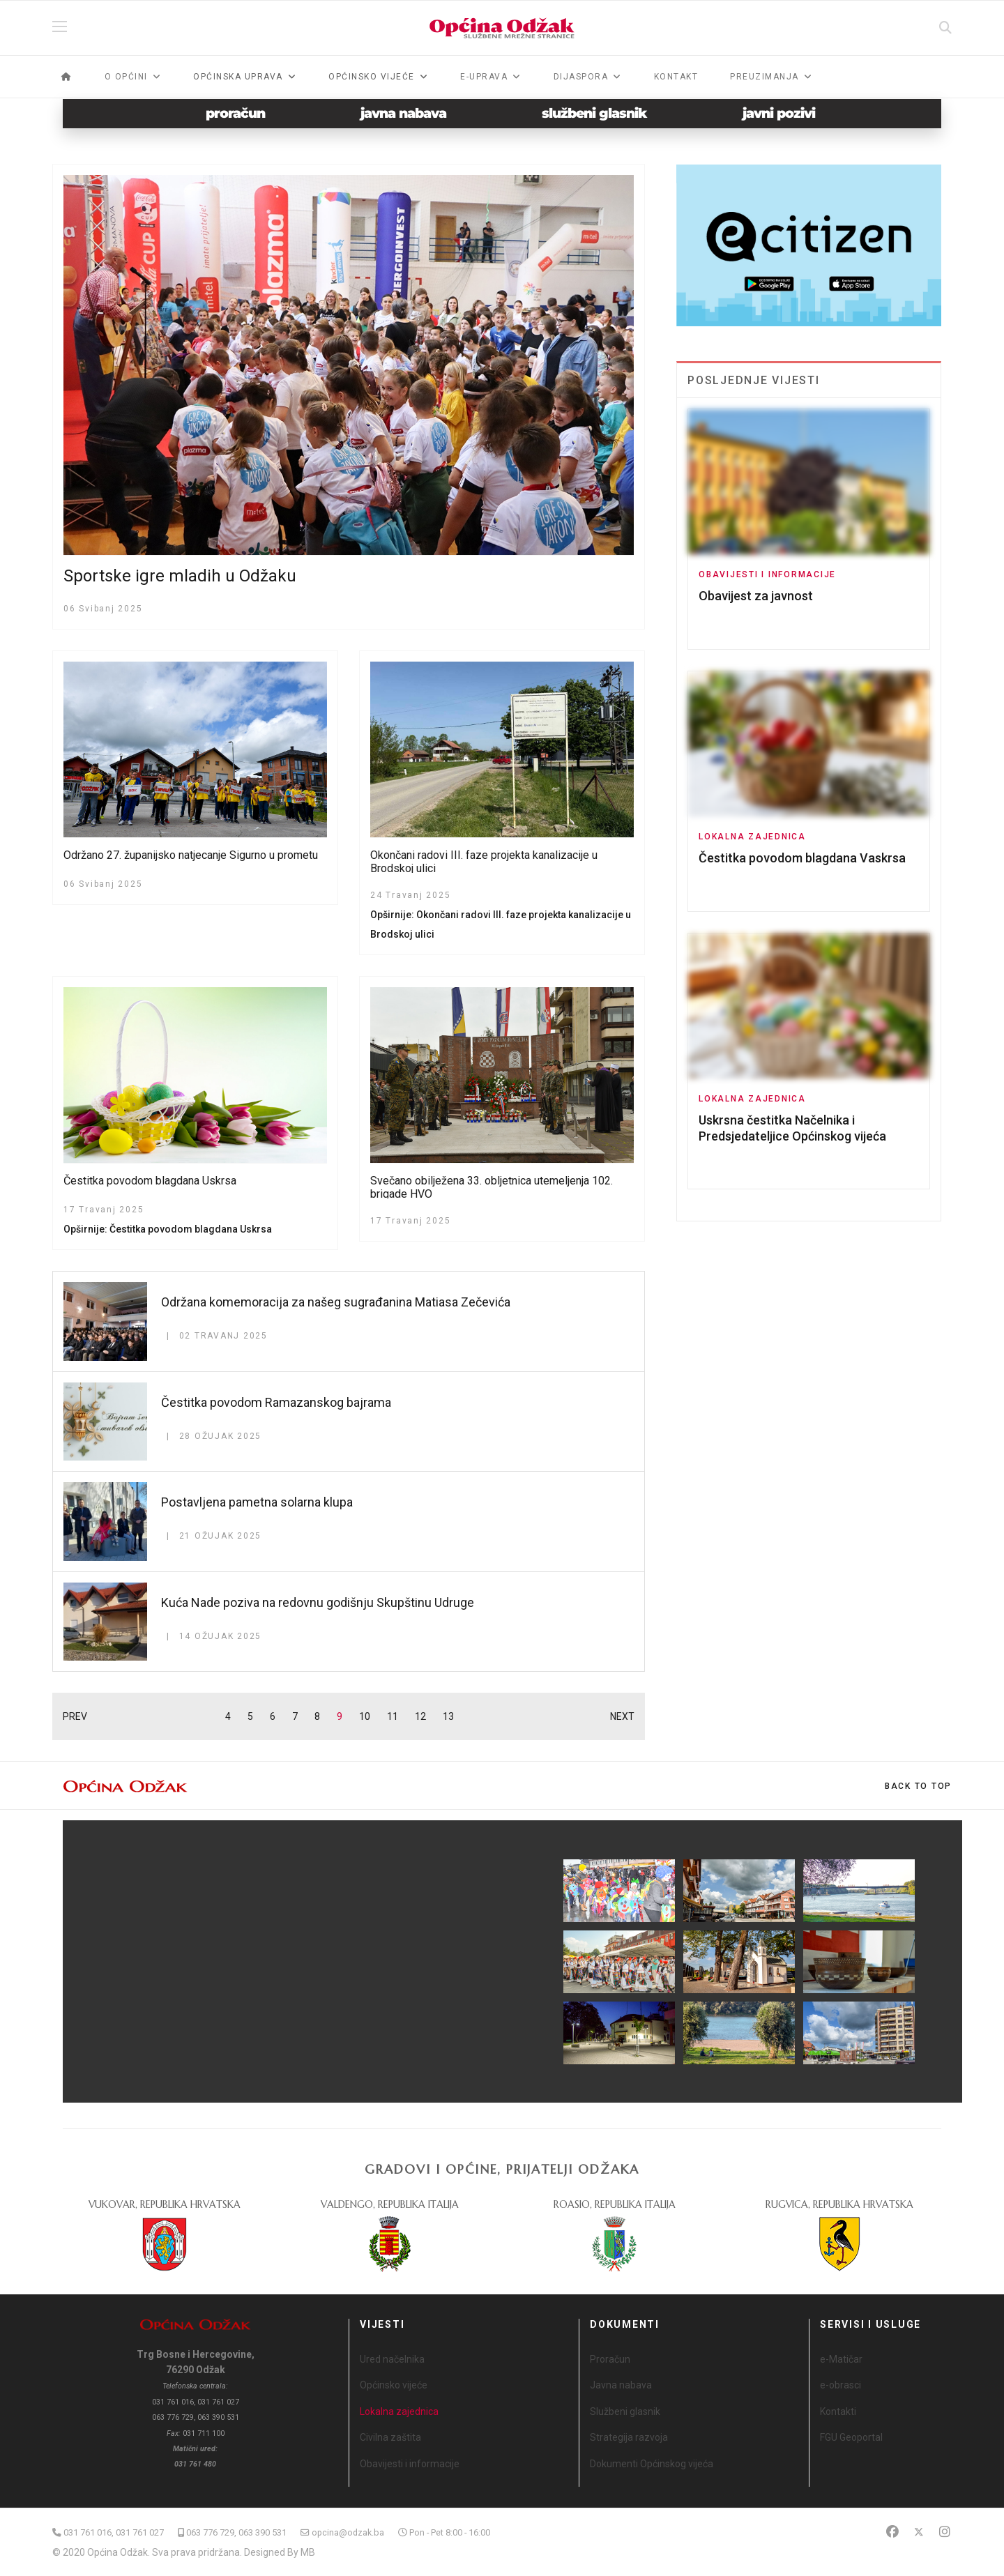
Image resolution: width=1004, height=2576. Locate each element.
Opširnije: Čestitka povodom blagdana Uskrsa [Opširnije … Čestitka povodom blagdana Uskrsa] (167, 1229)
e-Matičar (841, 2359)
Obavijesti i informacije (767, 574)
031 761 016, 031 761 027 (113, 2532)
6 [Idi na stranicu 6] (272, 1716)
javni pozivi (779, 113)
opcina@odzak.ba (348, 2532)
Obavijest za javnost (756, 595)
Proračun (610, 2359)
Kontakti (838, 2411)
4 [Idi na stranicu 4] (228, 1716)
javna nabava (403, 113)
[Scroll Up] (918, 1786)
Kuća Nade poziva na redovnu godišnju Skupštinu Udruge (317, 1602)
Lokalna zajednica (752, 836)
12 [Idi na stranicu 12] (420, 1716)
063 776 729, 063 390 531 (236, 2532)
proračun (235, 113)
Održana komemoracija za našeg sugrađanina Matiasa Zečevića (335, 1302)
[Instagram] (944, 2531)
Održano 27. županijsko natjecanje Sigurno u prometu (190, 855)
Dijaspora (581, 77)
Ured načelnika (392, 2359)
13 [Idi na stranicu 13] (448, 1716)
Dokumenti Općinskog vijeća (651, 2463)
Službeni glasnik (625, 2411)
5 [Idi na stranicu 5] (250, 1716)
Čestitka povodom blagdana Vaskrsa (802, 858)
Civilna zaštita (390, 2437)
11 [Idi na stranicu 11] (392, 1716)
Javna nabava (621, 2385)
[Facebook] (892, 2531)
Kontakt (676, 77)
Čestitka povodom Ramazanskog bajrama (276, 1402)
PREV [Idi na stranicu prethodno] (75, 1716)
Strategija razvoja (629, 2437)
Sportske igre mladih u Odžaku (179, 576)
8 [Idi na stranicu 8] (317, 1716)
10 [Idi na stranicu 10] (364, 1716)
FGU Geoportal (851, 2437)
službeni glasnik (594, 113)
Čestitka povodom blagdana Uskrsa (149, 1180)
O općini (126, 77)
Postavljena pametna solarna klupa (257, 1502)
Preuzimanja (764, 77)
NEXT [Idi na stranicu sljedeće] (622, 1716)
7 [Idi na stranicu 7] (295, 1716)
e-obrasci (840, 2385)
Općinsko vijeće (393, 2385)
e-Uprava (484, 77)
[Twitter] (919, 2531)
